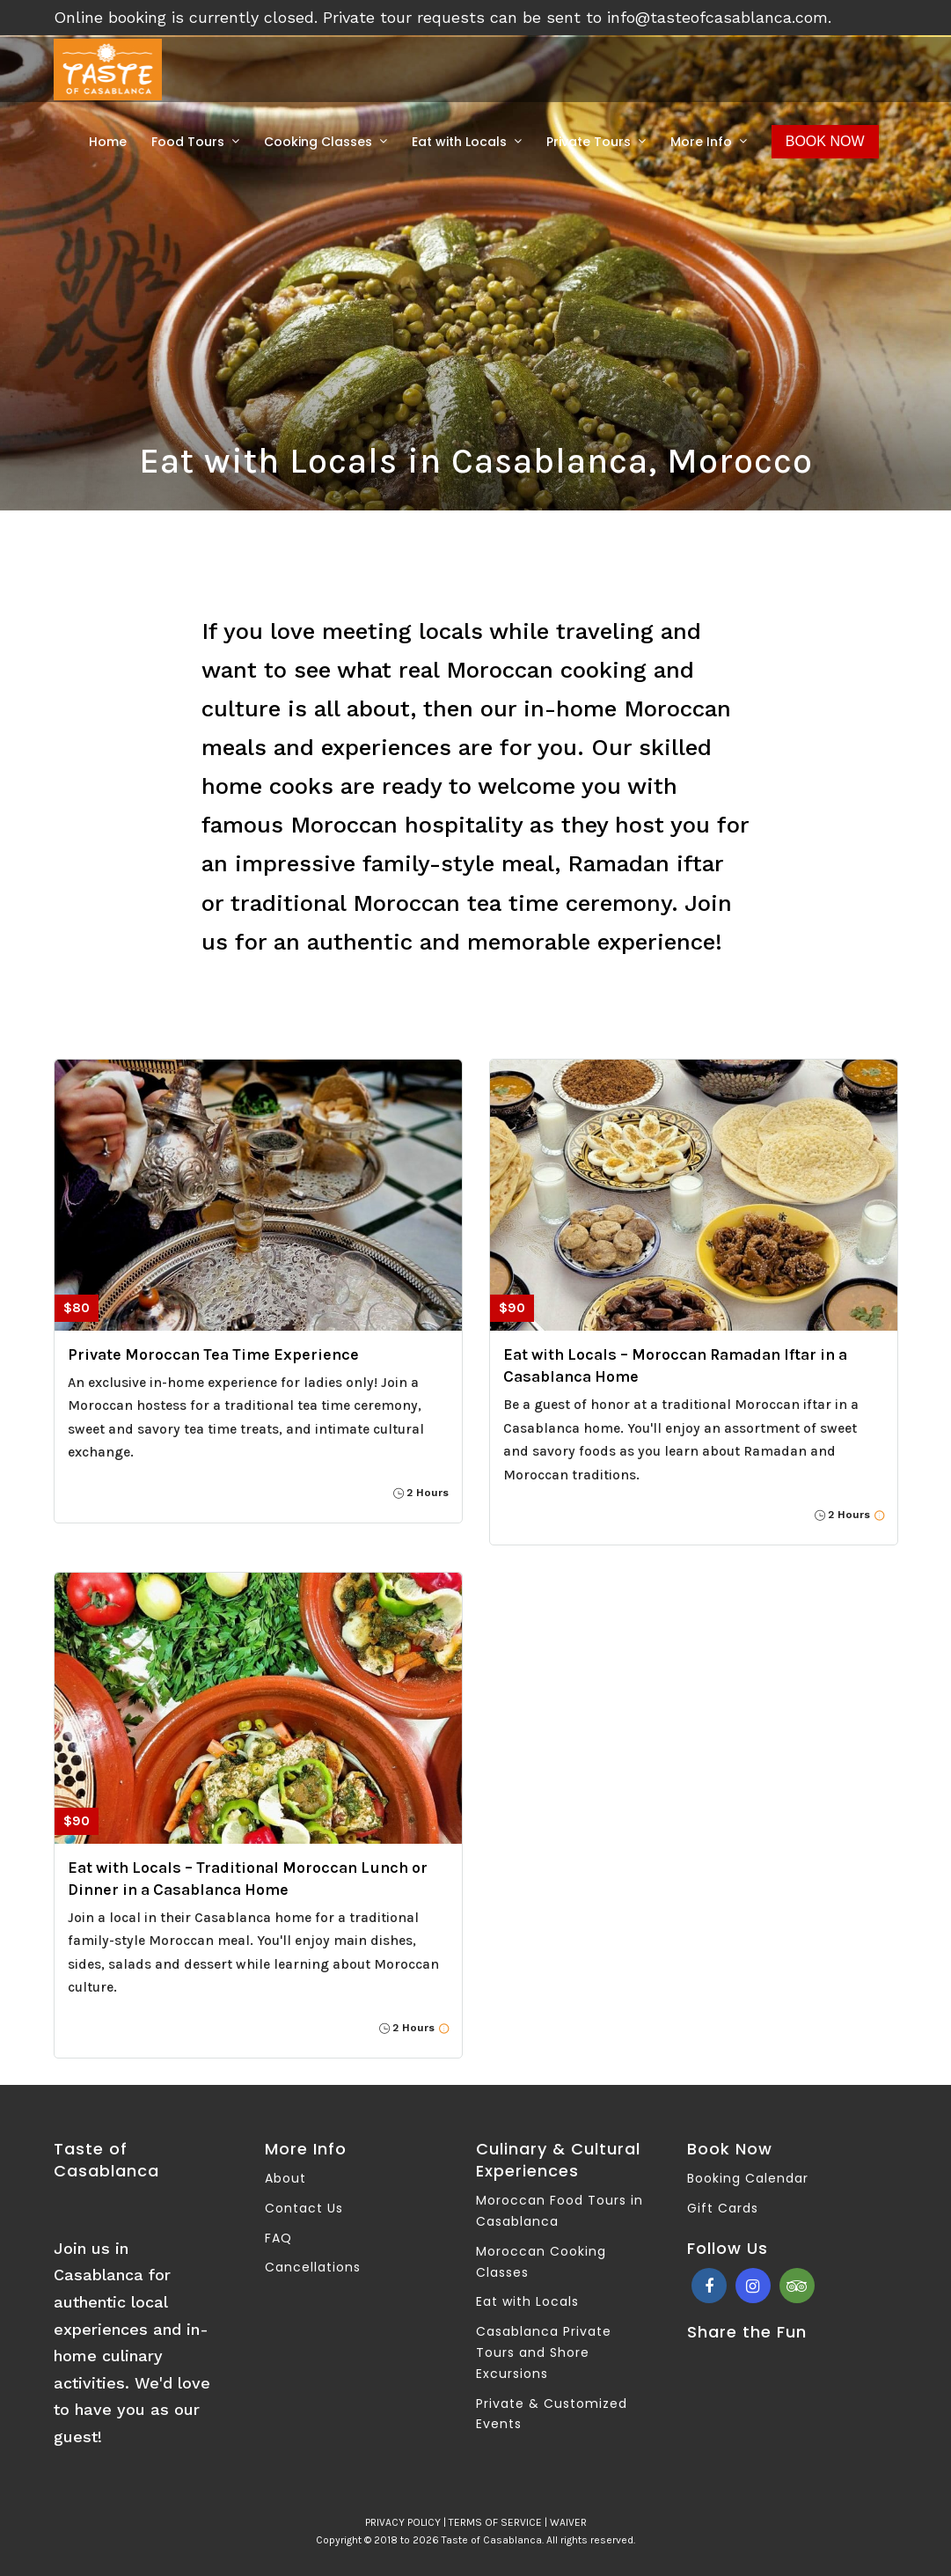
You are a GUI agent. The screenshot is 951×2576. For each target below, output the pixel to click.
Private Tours (588, 141)
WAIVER (568, 2522)
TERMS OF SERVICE (495, 2522)
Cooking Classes (318, 141)
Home (108, 141)
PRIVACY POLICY (403, 2522)
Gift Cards (722, 2208)
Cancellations (313, 2267)
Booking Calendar (747, 2178)
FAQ (278, 2238)
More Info (701, 141)
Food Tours (187, 141)
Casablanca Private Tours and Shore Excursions (543, 2352)
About (285, 2178)
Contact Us (304, 2208)
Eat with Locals (459, 141)
